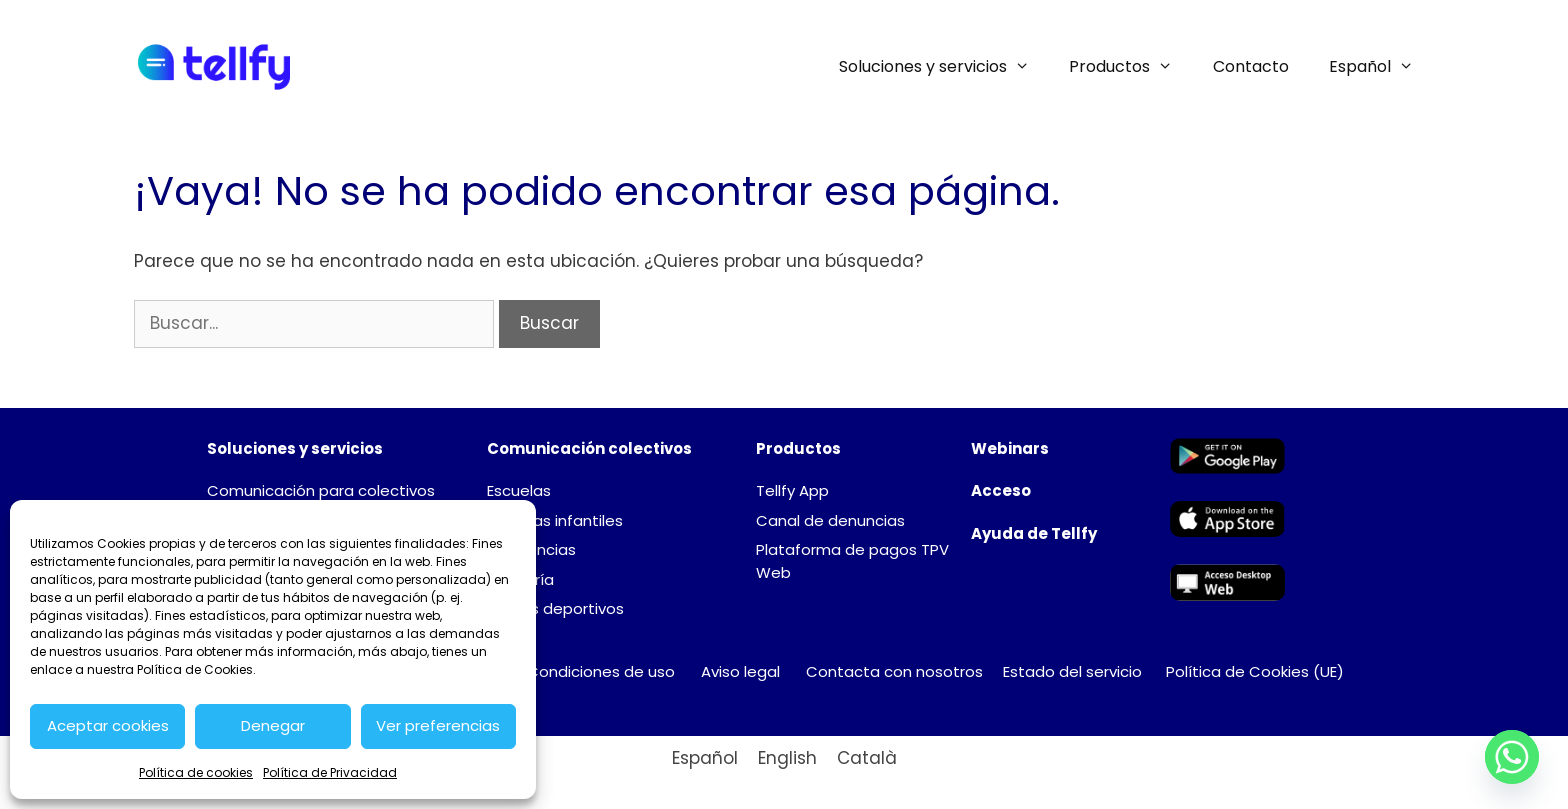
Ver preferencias (438, 725)
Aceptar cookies (108, 725)
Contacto (1251, 66)
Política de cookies (196, 772)
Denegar (273, 725)
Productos (1131, 67)
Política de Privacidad (330, 772)
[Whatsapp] (1512, 757)
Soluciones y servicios (944, 67)
